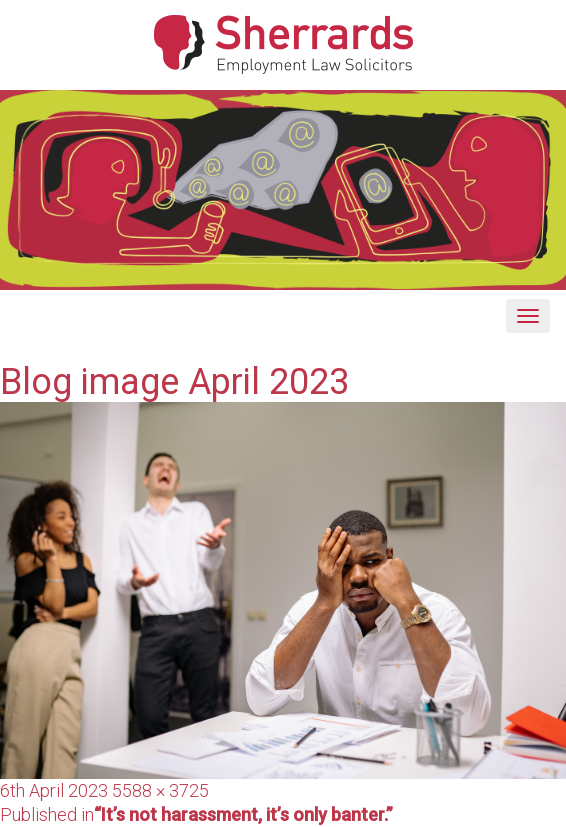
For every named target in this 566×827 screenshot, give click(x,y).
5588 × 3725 (160, 790)
